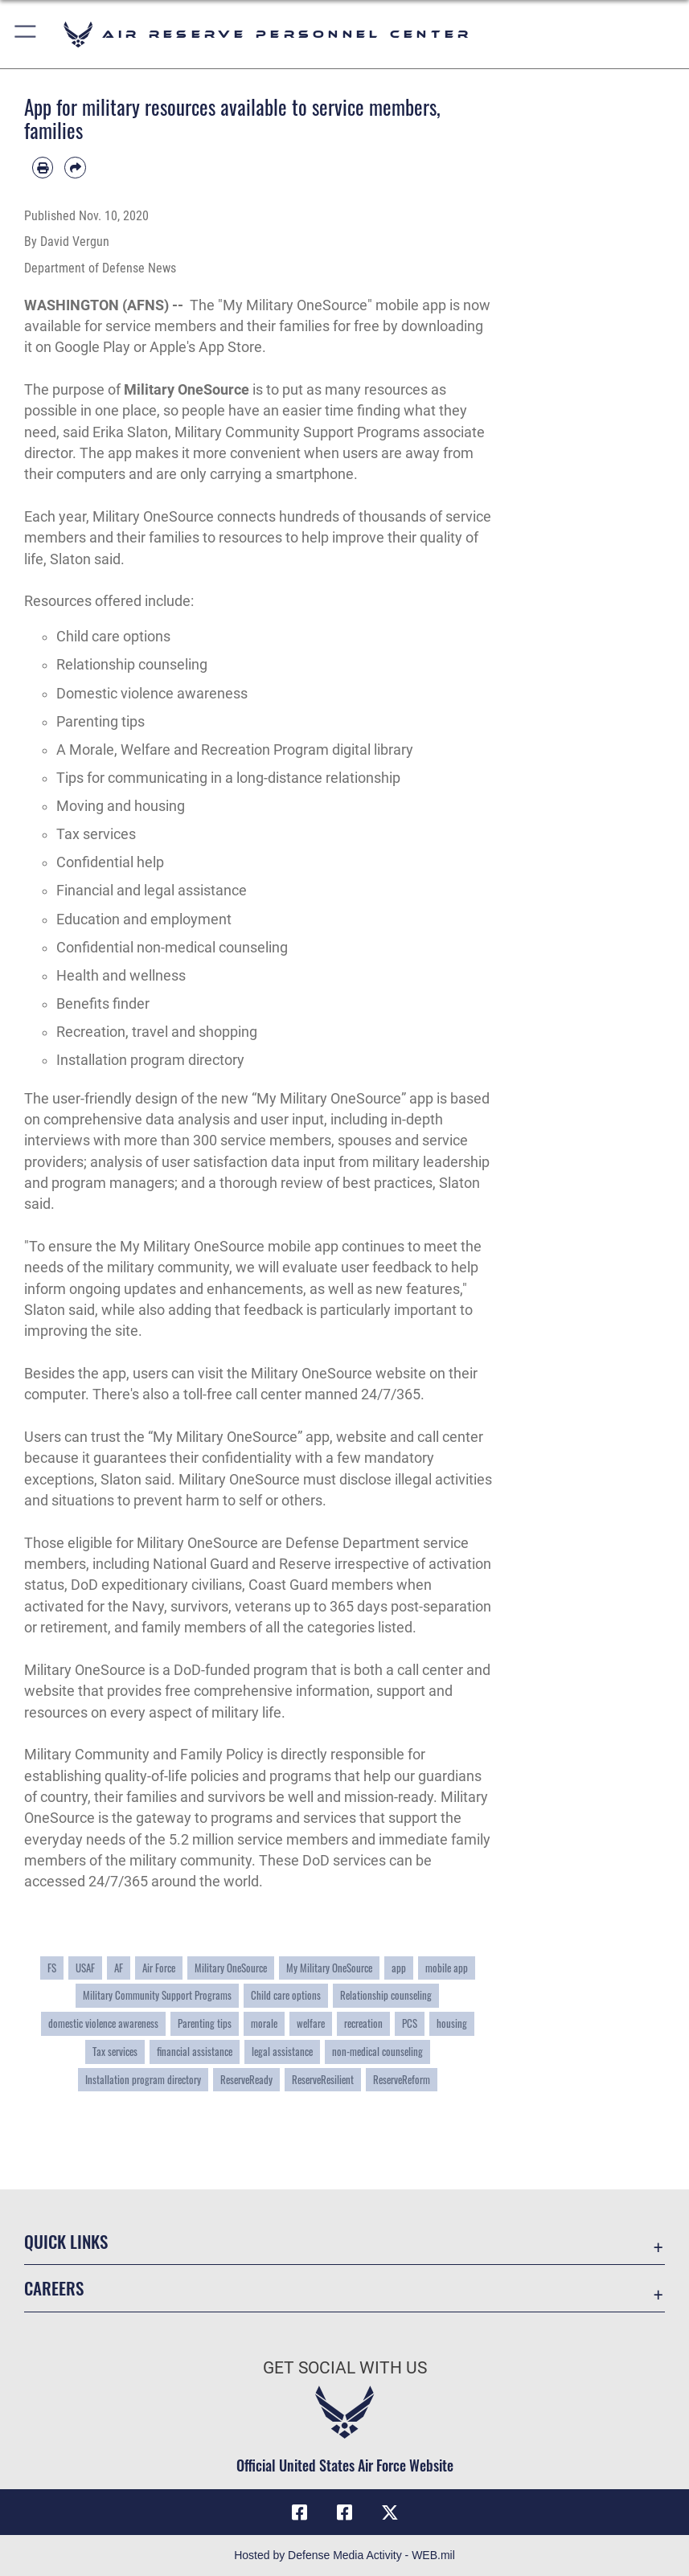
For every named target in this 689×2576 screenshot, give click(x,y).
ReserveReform (401, 2079)
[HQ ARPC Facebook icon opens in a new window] (299, 2512)
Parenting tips (205, 2023)
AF (118, 1968)
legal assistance (282, 2051)
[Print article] (42, 167)
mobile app (446, 1968)
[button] (26, 34)
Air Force (158, 1968)
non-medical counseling (377, 2051)
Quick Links (66, 2241)
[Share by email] (74, 167)
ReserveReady (246, 2079)
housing (452, 2023)
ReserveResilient (323, 2079)
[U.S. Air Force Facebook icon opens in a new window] (345, 2512)
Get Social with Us (345, 2367)
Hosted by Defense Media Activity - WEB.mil (344, 2555)
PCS (409, 2023)
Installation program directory (143, 2079)
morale (264, 2023)
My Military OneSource (329, 1968)
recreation (363, 2023)
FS (51, 1968)
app (399, 1968)
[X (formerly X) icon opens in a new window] (390, 2512)
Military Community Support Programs (157, 1995)
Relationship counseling (386, 1995)
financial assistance (194, 2051)
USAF (85, 1968)
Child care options (286, 1995)
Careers (54, 2287)
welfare (311, 2023)
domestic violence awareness (103, 2023)
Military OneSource (186, 390)
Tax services (114, 2051)
